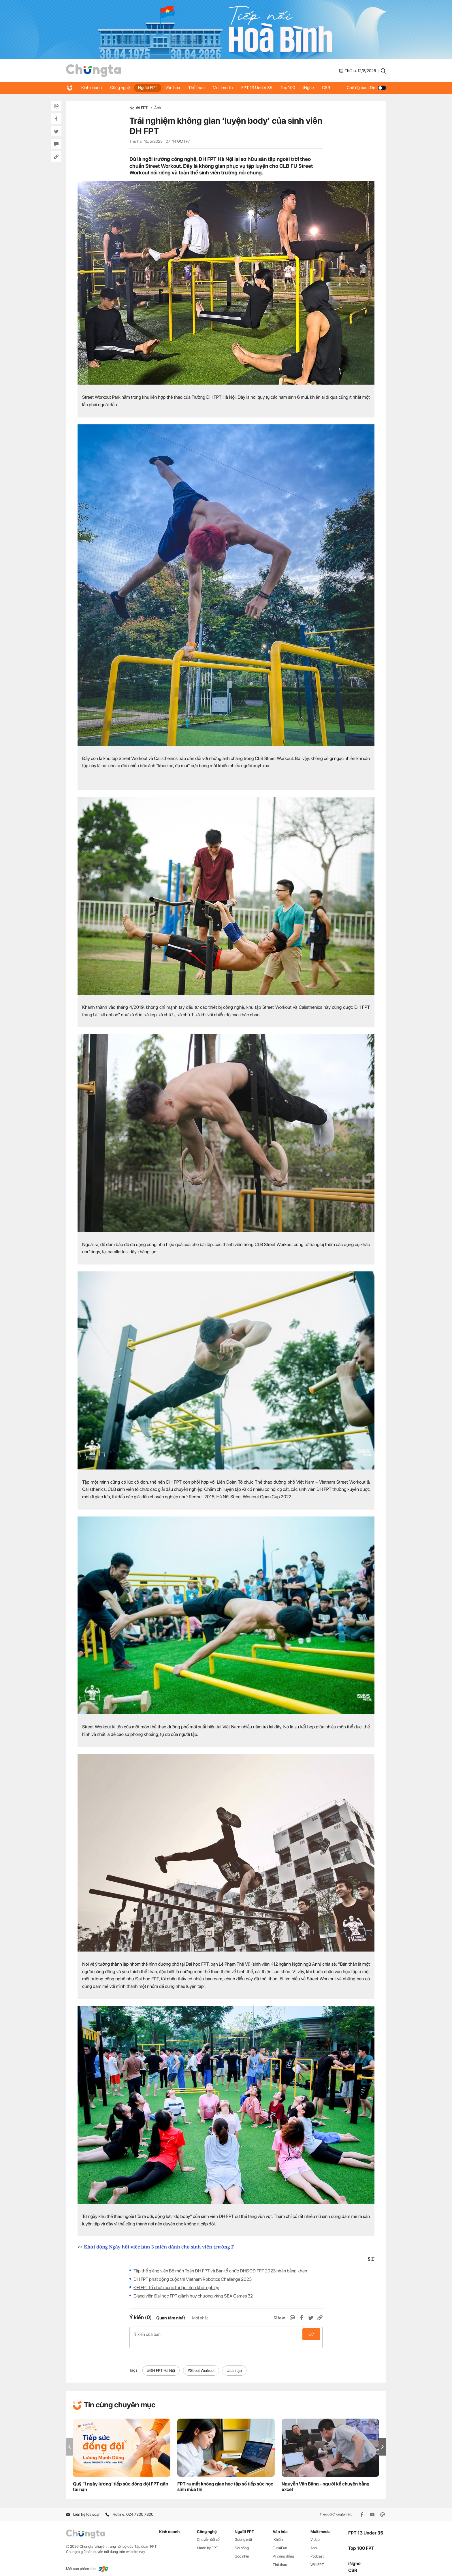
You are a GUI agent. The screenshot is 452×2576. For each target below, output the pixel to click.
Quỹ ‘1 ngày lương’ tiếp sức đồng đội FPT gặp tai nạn (120, 2480)
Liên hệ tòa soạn (83, 2508)
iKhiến (278, 2533)
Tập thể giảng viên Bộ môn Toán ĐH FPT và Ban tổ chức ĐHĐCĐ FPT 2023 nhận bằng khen (220, 2271)
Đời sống (242, 2541)
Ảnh (157, 108)
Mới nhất (200, 2318)
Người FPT (149, 87)
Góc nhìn (242, 2550)
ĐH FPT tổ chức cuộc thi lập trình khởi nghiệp (176, 2287)
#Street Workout (201, 2364)
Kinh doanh (92, 87)
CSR (331, 87)
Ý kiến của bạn (226, 2334)
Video (315, 2533)
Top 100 (291, 87)
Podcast (317, 2550)
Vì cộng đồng (283, 2550)
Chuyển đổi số (208, 2533)
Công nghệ (121, 87)
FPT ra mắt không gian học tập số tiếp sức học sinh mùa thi (225, 2480)
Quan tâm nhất (170, 2318)
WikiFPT (317, 2558)
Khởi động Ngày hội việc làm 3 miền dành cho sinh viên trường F (159, 2247)
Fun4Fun (280, 2541)
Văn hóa (174, 87)
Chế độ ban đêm (366, 87)
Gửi (311, 2334)
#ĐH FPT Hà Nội (161, 2364)
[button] (382, 2440)
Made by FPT (207, 2541)
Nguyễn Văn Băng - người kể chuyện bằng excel (326, 2480)
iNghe (313, 87)
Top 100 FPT (361, 2542)
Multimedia (226, 87)
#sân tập (234, 2364)
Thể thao (199, 87)
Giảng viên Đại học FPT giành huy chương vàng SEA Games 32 (193, 2296)
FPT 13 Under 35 (260, 87)
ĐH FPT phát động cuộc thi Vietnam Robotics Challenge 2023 (192, 2279)
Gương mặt (243, 2533)
